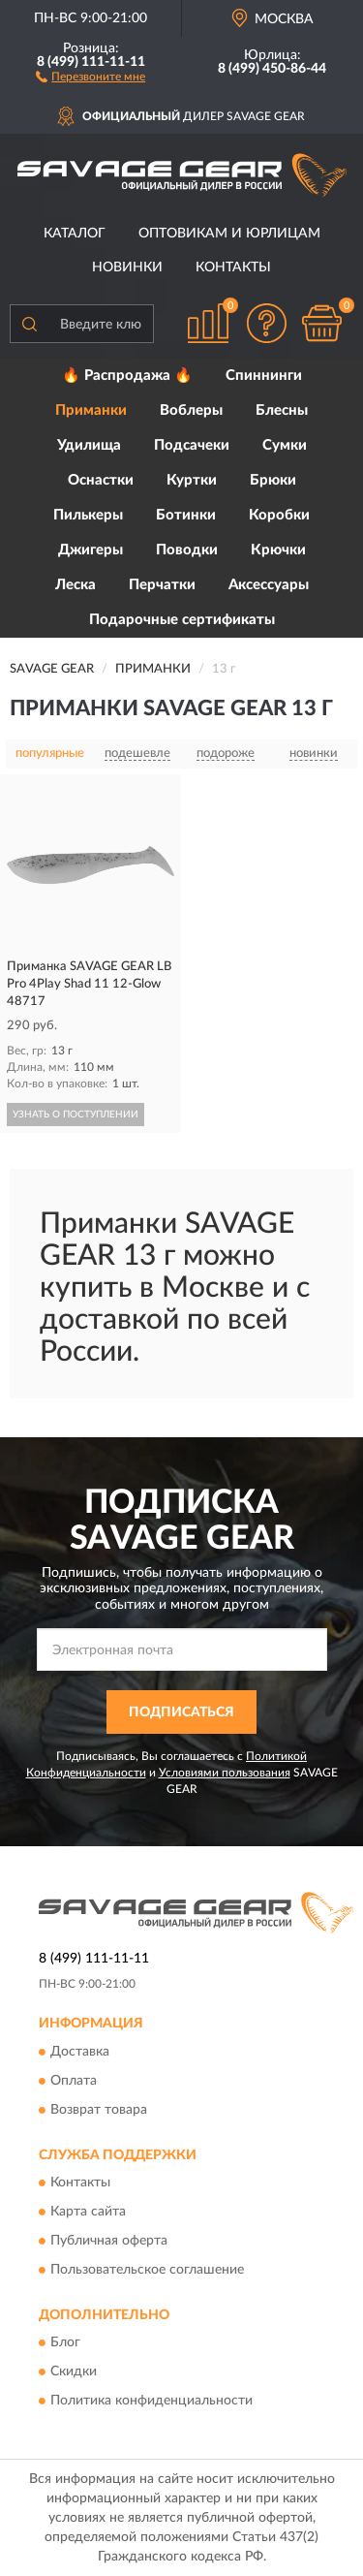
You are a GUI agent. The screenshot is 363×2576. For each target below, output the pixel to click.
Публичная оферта (108, 2240)
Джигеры (90, 550)
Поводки (187, 550)
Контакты (233, 267)
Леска (75, 585)
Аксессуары (268, 585)
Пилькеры (88, 515)
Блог (65, 2343)
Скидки (73, 2372)
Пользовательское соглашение (147, 2270)
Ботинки (186, 515)
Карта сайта (88, 2211)
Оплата (73, 2081)
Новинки (127, 267)
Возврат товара (98, 2110)
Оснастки (101, 480)
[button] (90, 75)
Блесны (282, 410)
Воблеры (191, 410)
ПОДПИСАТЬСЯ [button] (181, 1712)
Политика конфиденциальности (151, 2401)
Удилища (89, 445)
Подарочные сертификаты (182, 620)
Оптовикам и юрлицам (229, 233)
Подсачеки (191, 445)
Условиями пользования (224, 1772)
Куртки (191, 480)
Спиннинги (264, 375)
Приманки (91, 410)
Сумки (284, 445)
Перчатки (162, 585)
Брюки (273, 480)
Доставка (79, 2051)
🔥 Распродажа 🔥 (127, 375)
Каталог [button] (75, 233)
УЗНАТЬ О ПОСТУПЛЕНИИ (75, 1114)
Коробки (279, 515)
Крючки (278, 550)
